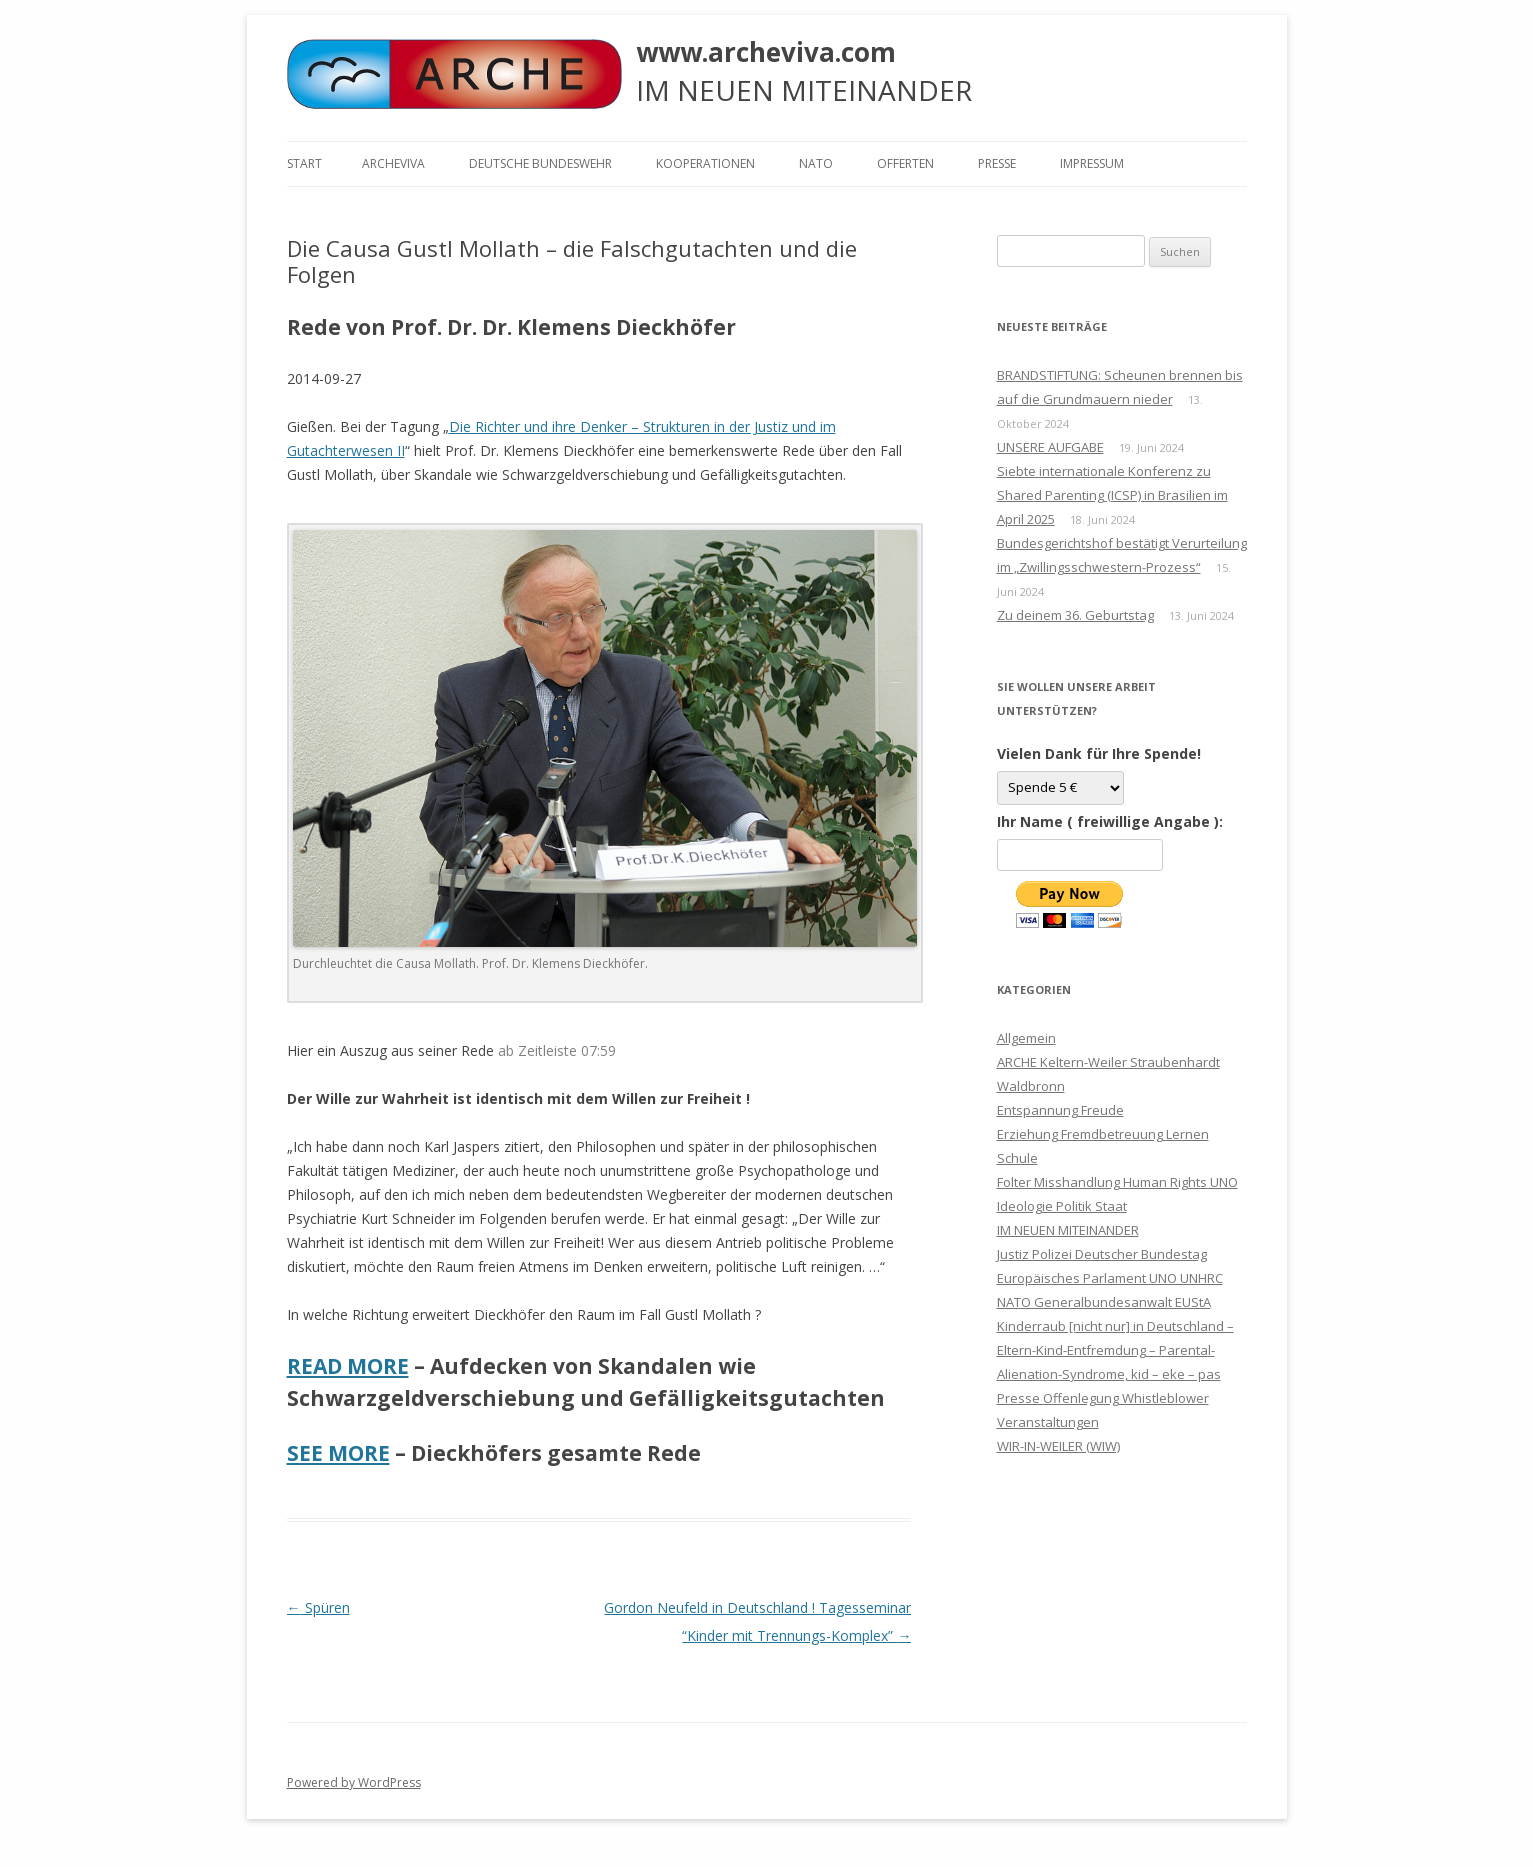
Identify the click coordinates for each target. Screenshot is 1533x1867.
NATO (816, 163)
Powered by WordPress (354, 1782)
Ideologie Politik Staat (1062, 1206)
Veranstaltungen (1048, 1422)
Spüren (318, 1607)
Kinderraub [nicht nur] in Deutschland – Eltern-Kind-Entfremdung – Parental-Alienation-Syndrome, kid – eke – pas (1115, 1350)
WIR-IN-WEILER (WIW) (1058, 1446)
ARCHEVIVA (393, 163)
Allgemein (1026, 1038)
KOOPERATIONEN (705, 163)
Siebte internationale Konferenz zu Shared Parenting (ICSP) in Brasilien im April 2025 (1112, 495)
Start (304, 163)
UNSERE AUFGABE (1050, 447)
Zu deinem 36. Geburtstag (1075, 615)
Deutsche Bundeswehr (540, 163)
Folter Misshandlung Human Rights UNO (1117, 1182)
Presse (997, 163)
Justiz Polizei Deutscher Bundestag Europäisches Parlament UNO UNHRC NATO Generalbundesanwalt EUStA (1110, 1278)
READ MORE (348, 1366)
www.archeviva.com (766, 52)
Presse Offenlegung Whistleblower (1103, 1398)
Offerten (905, 163)
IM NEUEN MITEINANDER (1068, 1230)
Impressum (1092, 163)
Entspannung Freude (1060, 1110)
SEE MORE (338, 1453)
